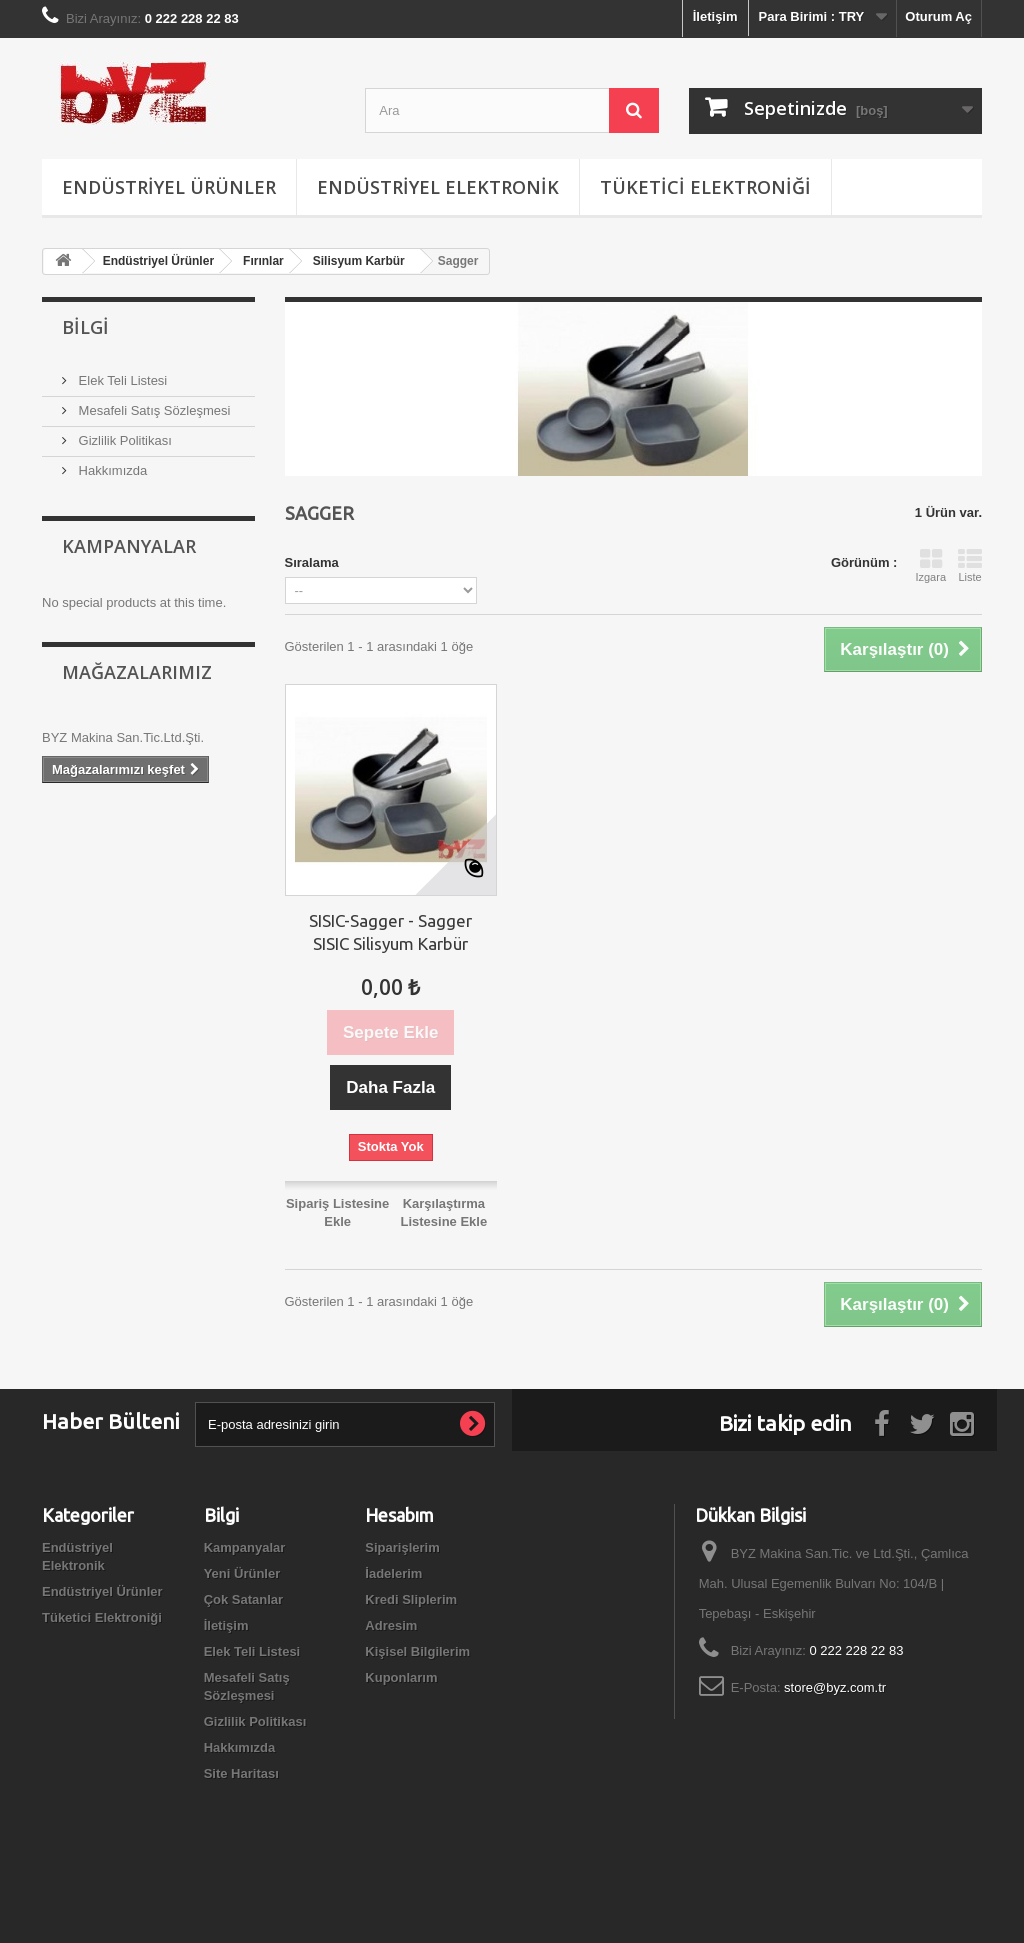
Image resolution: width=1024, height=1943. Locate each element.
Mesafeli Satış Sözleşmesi (152, 410)
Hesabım (399, 1515)
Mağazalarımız (137, 672)
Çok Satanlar (243, 1599)
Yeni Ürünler (242, 1573)
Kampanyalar (129, 546)
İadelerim (393, 1573)
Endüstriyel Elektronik (438, 187)
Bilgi (85, 327)
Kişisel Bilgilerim (417, 1651)
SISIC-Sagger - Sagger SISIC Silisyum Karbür (390, 932)
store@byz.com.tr (835, 1687)
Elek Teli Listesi (121, 380)
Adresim (391, 1625)
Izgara (930, 565)
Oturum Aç (938, 16)
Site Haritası (241, 1773)
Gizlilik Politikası (123, 440)
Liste (970, 565)
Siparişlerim (402, 1547)
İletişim (715, 16)
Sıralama (312, 562)
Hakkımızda (111, 470)
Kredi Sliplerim (411, 1599)
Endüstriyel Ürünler (169, 187)
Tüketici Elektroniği (705, 187)
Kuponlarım (401, 1677)
